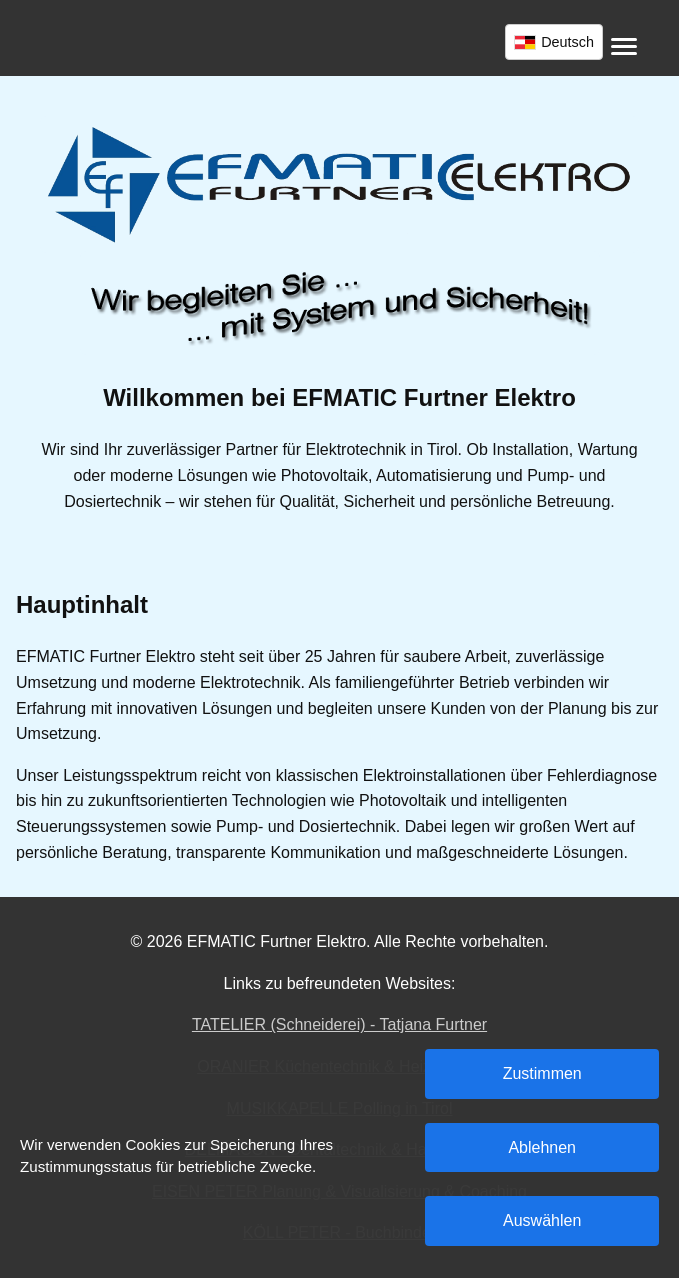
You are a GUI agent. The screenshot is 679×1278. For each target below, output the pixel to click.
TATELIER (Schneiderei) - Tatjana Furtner (339, 1024)
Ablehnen (542, 1147)
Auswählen (542, 1220)
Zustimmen (542, 1073)
